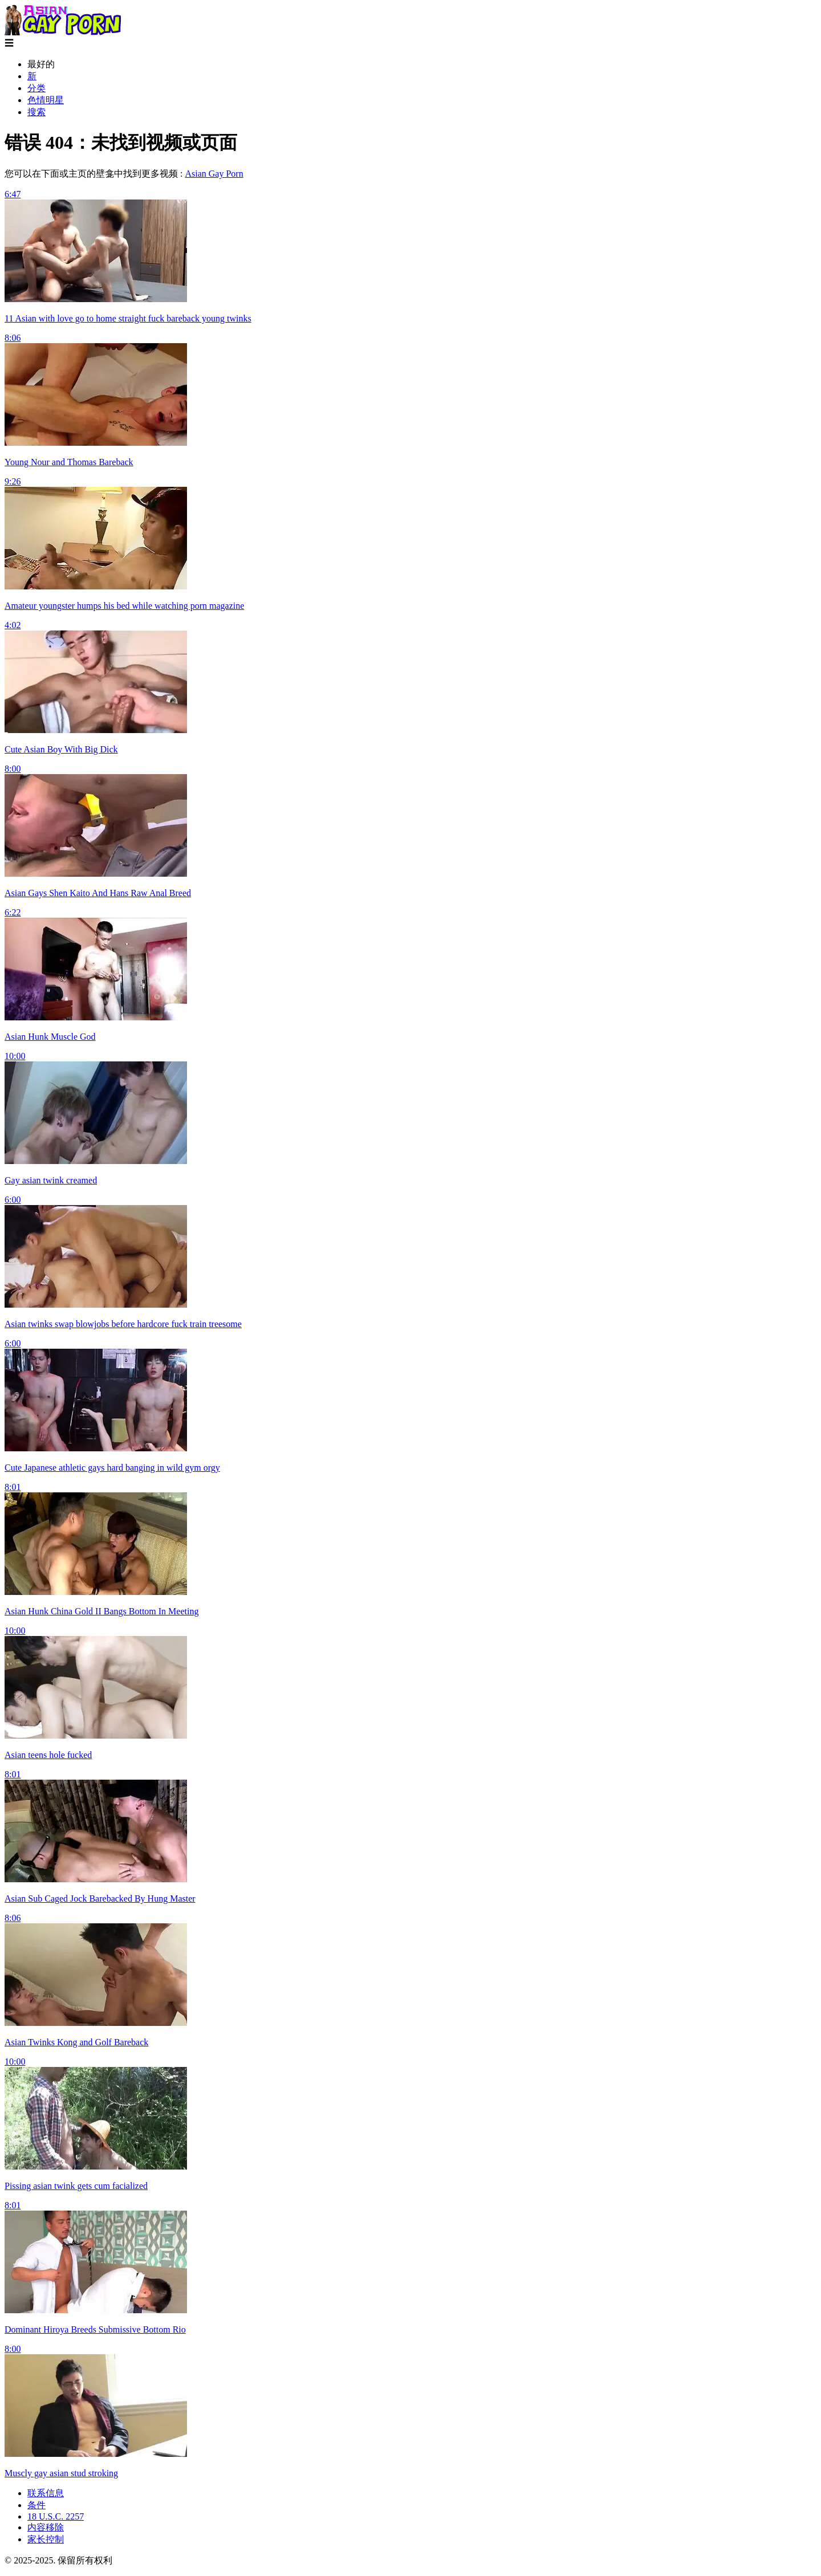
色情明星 (45, 100)
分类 (36, 88)
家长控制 (45, 2539)
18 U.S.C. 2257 (55, 2516)
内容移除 (45, 2527)
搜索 (36, 112)
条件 (36, 2505)
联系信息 (45, 2493)
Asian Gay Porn (214, 173)
